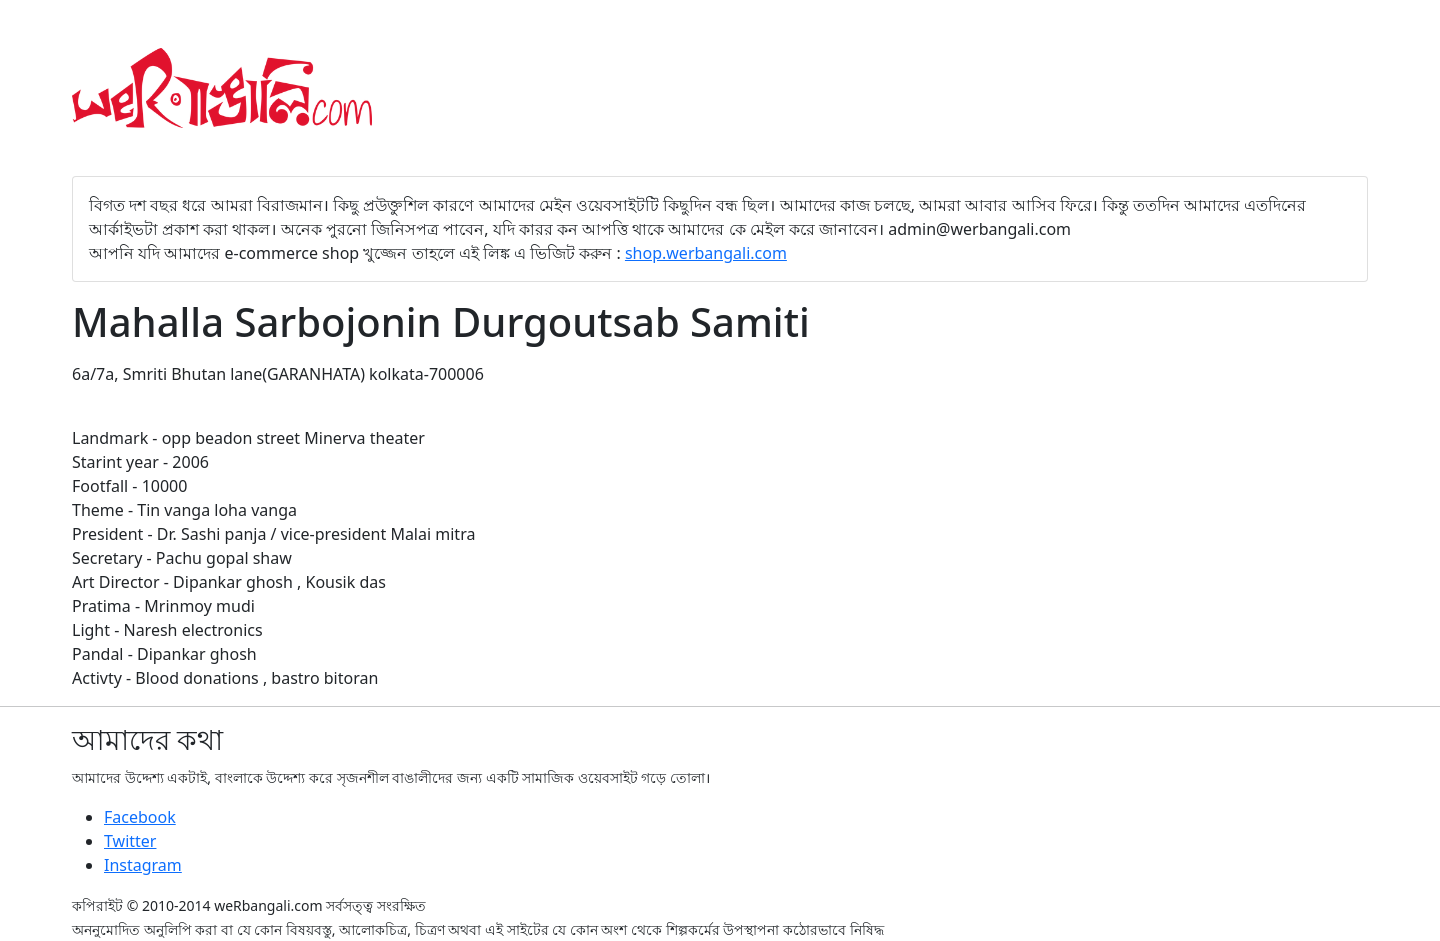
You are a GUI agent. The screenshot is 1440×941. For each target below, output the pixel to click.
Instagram (143, 865)
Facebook (140, 817)
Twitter (130, 841)
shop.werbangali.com (706, 253)
